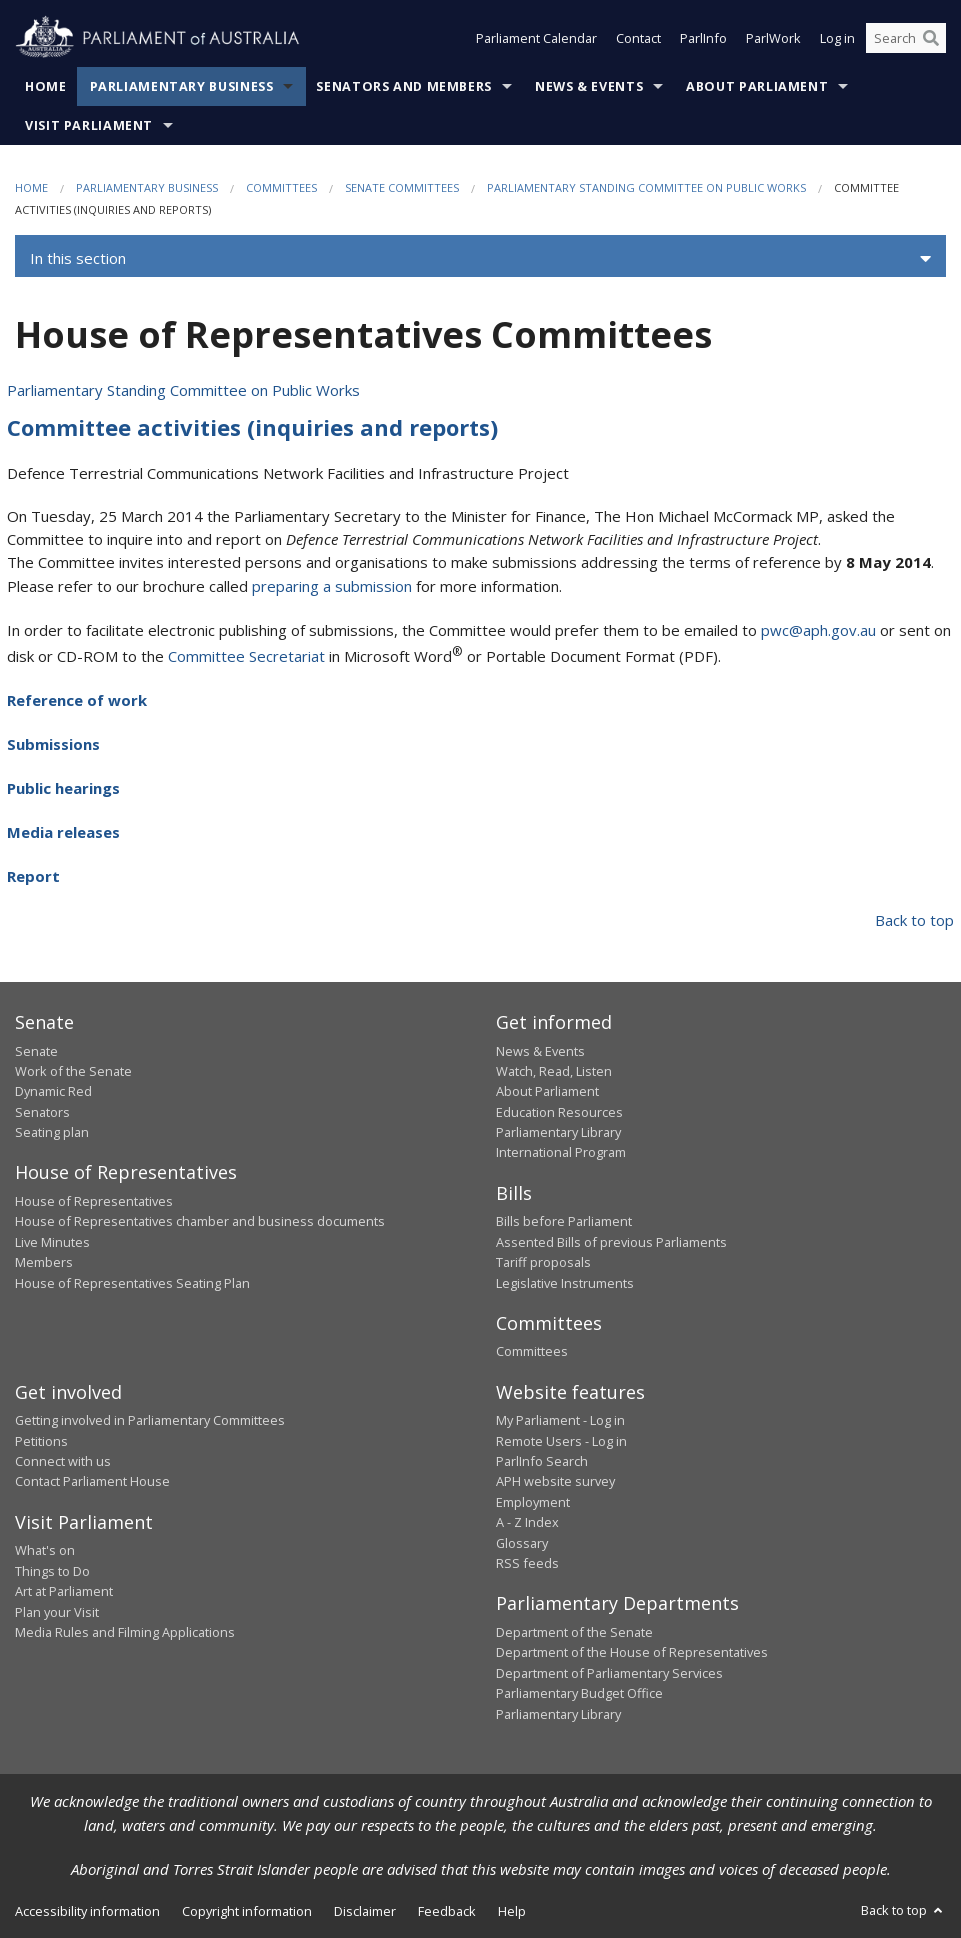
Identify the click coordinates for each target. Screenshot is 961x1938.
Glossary (522, 1543)
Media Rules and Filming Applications (125, 1632)
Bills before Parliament (564, 1221)
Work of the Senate (73, 1071)
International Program (561, 1152)
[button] (480, 259)
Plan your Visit (57, 1612)
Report (33, 876)
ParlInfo (703, 38)
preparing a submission (332, 586)
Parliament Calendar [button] (536, 38)
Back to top (914, 920)
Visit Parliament (89, 125)
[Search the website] (906, 38)
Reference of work (77, 700)
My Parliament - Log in (560, 1420)
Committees (281, 187)
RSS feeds (527, 1563)
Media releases (63, 832)
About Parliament (757, 86)
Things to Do (52, 1571)
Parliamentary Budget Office (579, 1693)
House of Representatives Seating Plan (132, 1283)
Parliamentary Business (182, 86)
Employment (533, 1502)
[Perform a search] (931, 38)
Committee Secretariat (246, 656)
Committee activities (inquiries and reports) (252, 427)
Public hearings (63, 788)
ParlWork (773, 38)
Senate (36, 1051)
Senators (42, 1112)
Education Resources (559, 1112)
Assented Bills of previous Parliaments (611, 1242)
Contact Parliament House (92, 1481)
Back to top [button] (903, 1910)
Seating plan (52, 1132)
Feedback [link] (447, 1911)
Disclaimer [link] (365, 1911)
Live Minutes (52, 1242)
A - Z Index (527, 1522)
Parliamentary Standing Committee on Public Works (646, 187)
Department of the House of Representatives (632, 1652)
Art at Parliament (64, 1591)
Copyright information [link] (247, 1911)
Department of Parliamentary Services (609, 1673)
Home (46, 86)
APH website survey (555, 1481)
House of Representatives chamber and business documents (200, 1221)
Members (44, 1262)
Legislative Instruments (565, 1283)
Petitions (41, 1441)
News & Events (589, 86)
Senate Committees (402, 187)
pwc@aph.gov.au (818, 630)
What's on (45, 1550)
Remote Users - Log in (561, 1441)
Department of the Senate (574, 1632)
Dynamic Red (53, 1091)
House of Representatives (94, 1201)
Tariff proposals (543, 1262)
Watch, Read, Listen (554, 1071)
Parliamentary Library (558, 1132)
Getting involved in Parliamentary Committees (150, 1420)
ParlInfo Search (542, 1461)
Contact (638, 38)
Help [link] (512, 1911)
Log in (837, 38)
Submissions (53, 744)
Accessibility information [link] (87, 1911)
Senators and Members (404, 86)
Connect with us (63, 1461)
